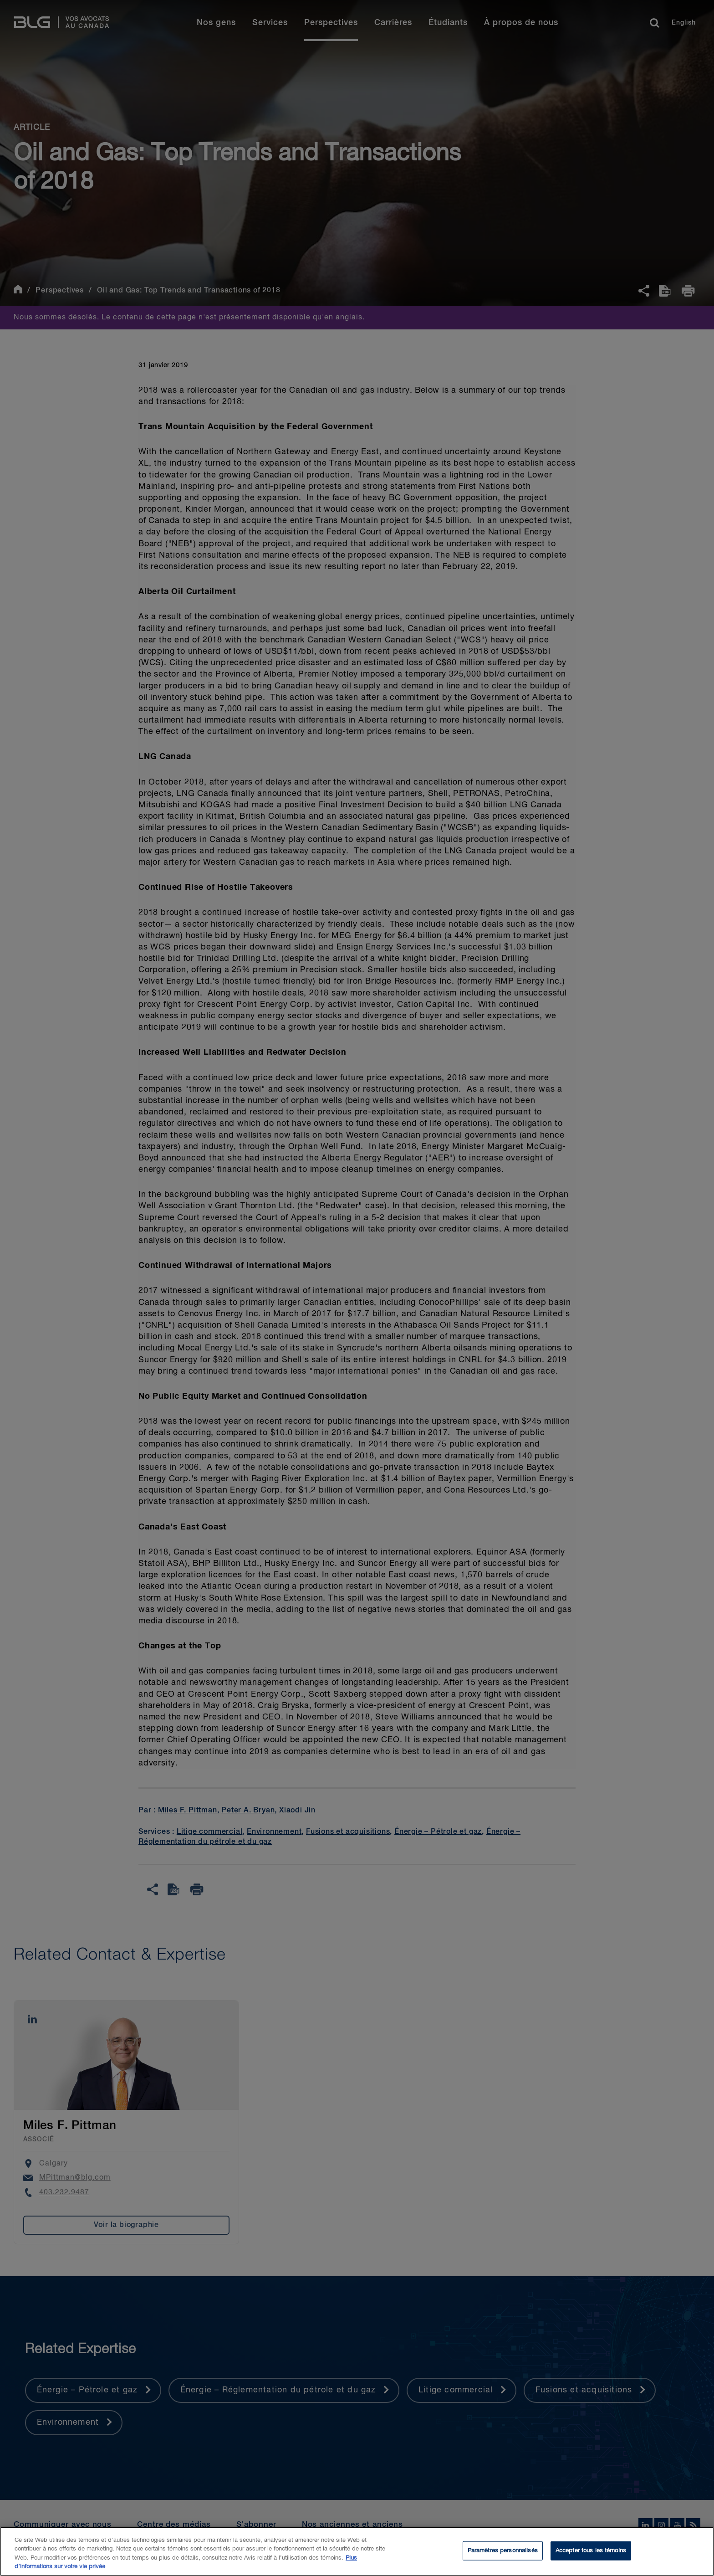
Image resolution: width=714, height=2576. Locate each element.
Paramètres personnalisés (503, 2554)
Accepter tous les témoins (591, 2554)
